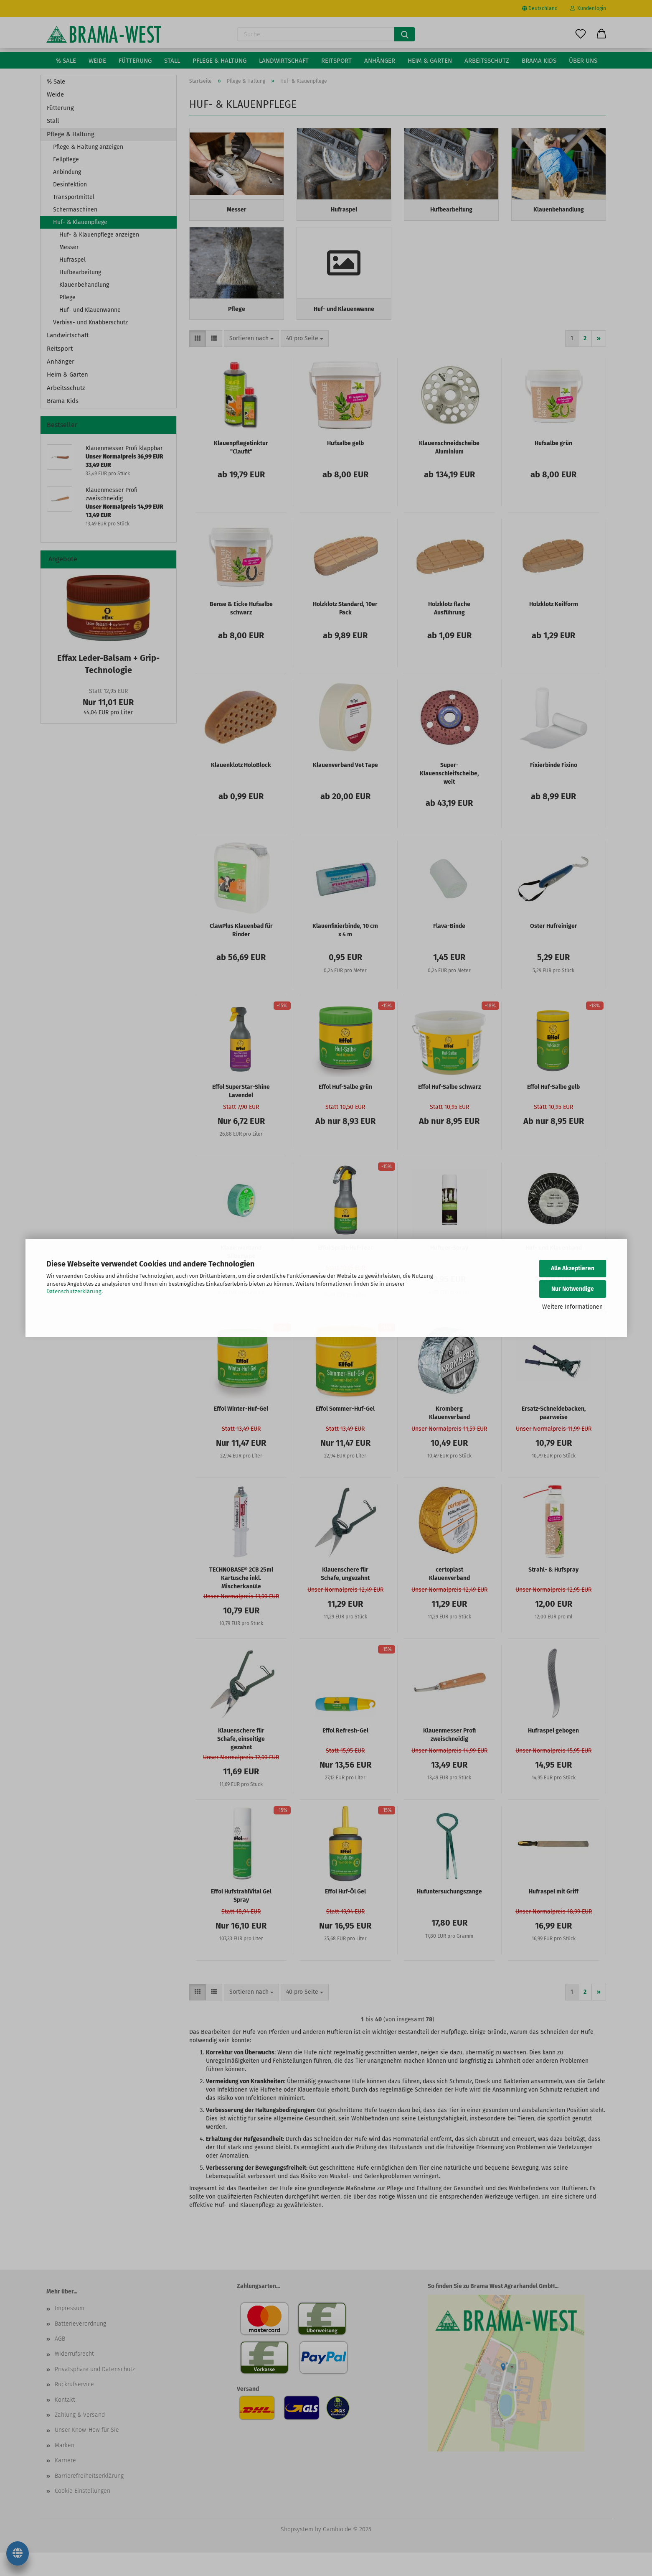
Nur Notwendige (572, 1288)
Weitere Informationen (572, 1306)
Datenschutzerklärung (73, 1291)
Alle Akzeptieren (572, 1268)
